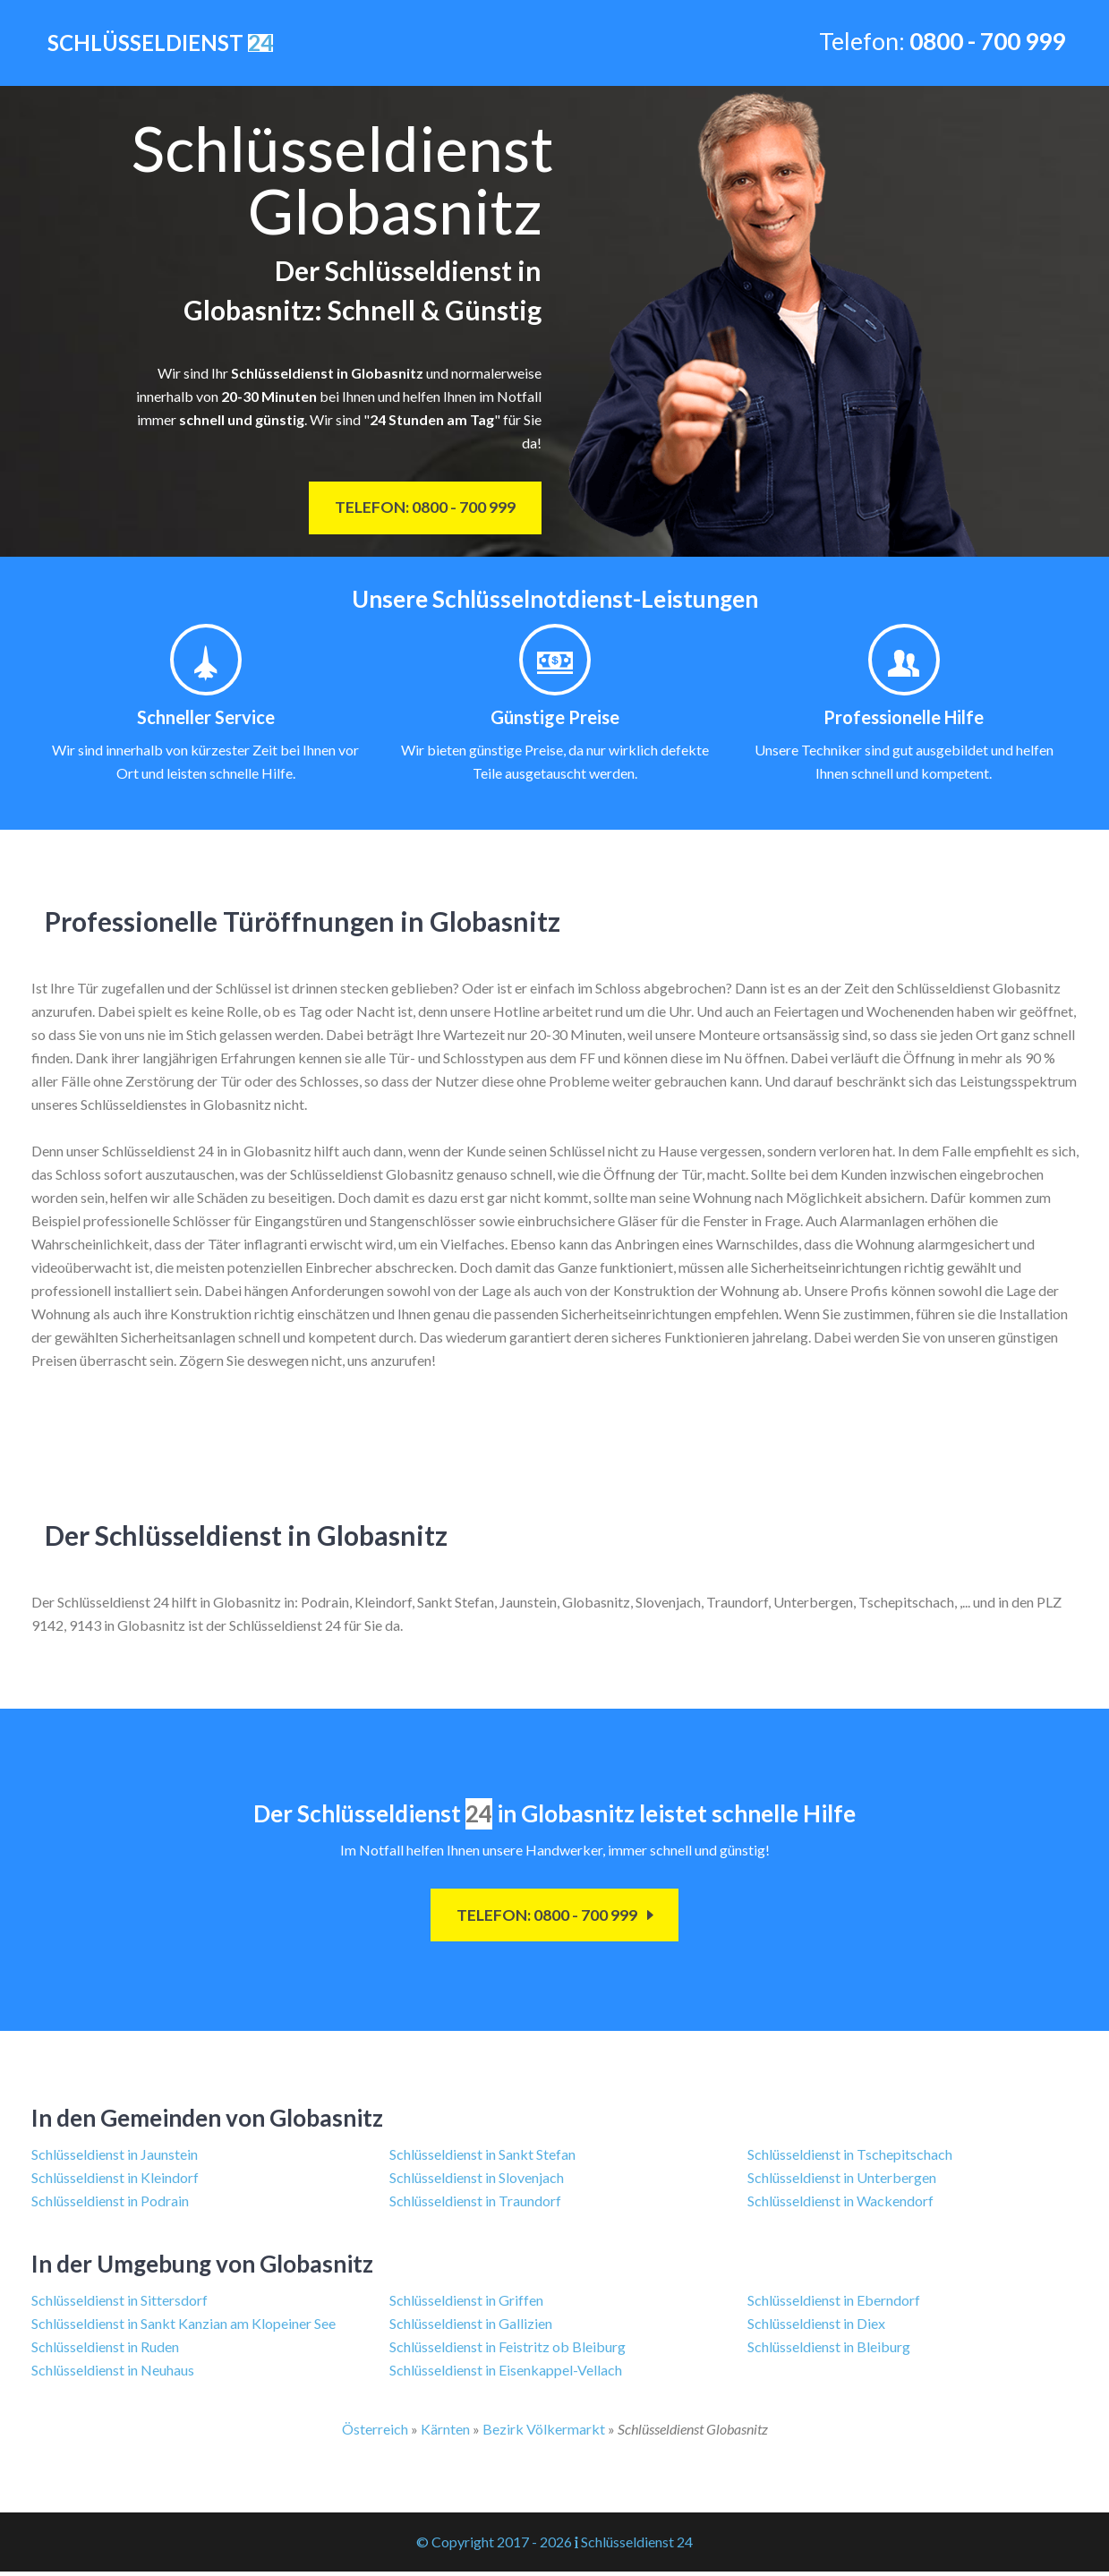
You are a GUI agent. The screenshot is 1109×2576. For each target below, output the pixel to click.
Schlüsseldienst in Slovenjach (476, 2181)
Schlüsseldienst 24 (637, 2546)
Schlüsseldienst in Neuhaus (112, 2374)
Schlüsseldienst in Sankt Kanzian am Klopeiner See (183, 2327)
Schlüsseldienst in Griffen (466, 2304)
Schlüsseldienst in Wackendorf (840, 2204)
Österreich (375, 2433)
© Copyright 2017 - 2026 (494, 2546)
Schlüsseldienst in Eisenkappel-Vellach (505, 2374)
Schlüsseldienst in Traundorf (475, 2204)
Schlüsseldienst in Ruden (105, 2350)
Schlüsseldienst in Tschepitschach (849, 2158)
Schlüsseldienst (157, 43)
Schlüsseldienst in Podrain (110, 2204)
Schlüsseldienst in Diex (816, 2327)
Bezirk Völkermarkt (543, 2433)
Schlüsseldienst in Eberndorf (833, 2304)
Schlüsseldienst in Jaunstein (114, 2158)
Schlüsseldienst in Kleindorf (115, 2181)
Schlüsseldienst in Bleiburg (828, 2350)
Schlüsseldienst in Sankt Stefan (482, 2158)
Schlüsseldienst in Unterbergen (841, 2181)
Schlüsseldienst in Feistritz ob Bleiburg (507, 2350)
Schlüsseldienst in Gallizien (470, 2327)
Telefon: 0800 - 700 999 (416, 509)
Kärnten (445, 2433)
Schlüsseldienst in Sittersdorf (119, 2304)
